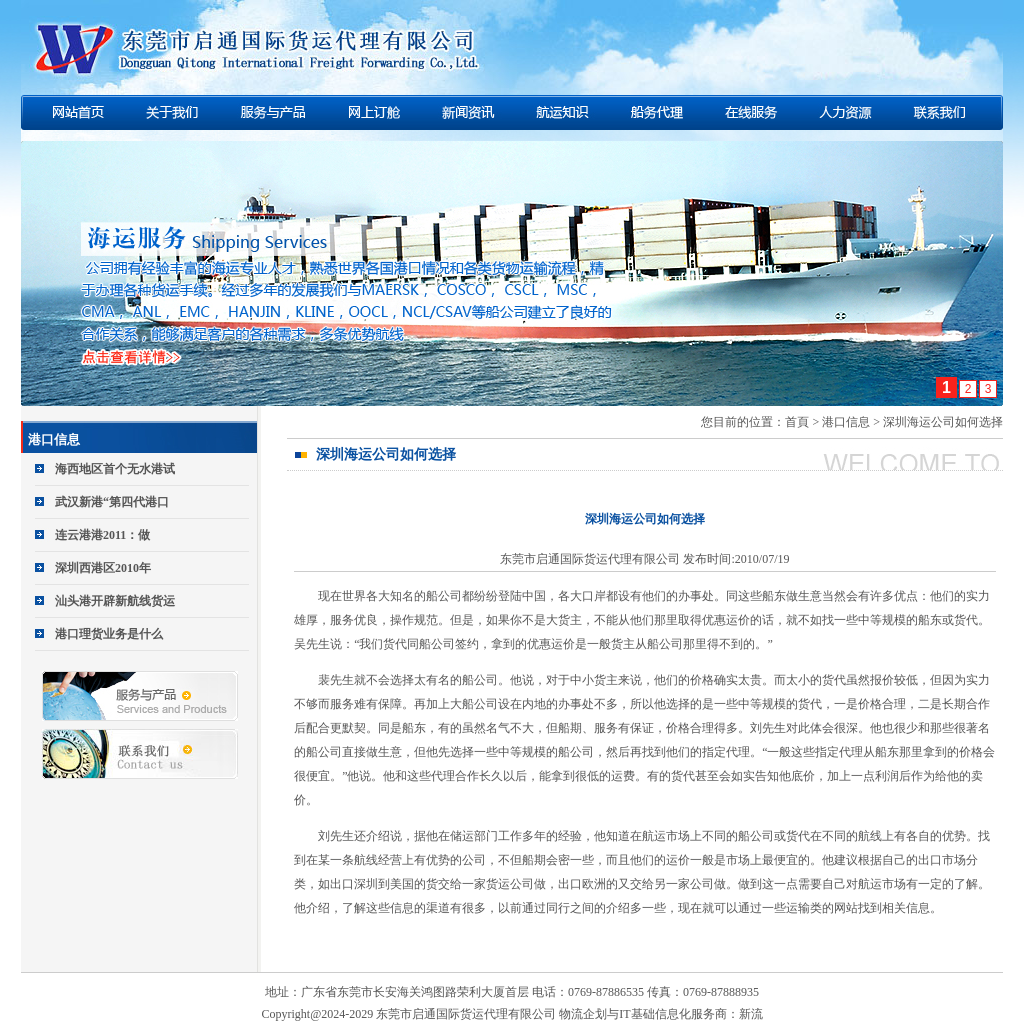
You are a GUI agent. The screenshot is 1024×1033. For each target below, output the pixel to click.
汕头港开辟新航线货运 (115, 601)
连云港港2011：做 (102, 535)
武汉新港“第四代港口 (112, 502)
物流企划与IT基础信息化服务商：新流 (660, 1014)
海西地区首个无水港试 (115, 469)
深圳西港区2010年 (103, 568)
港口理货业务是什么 (109, 634)
